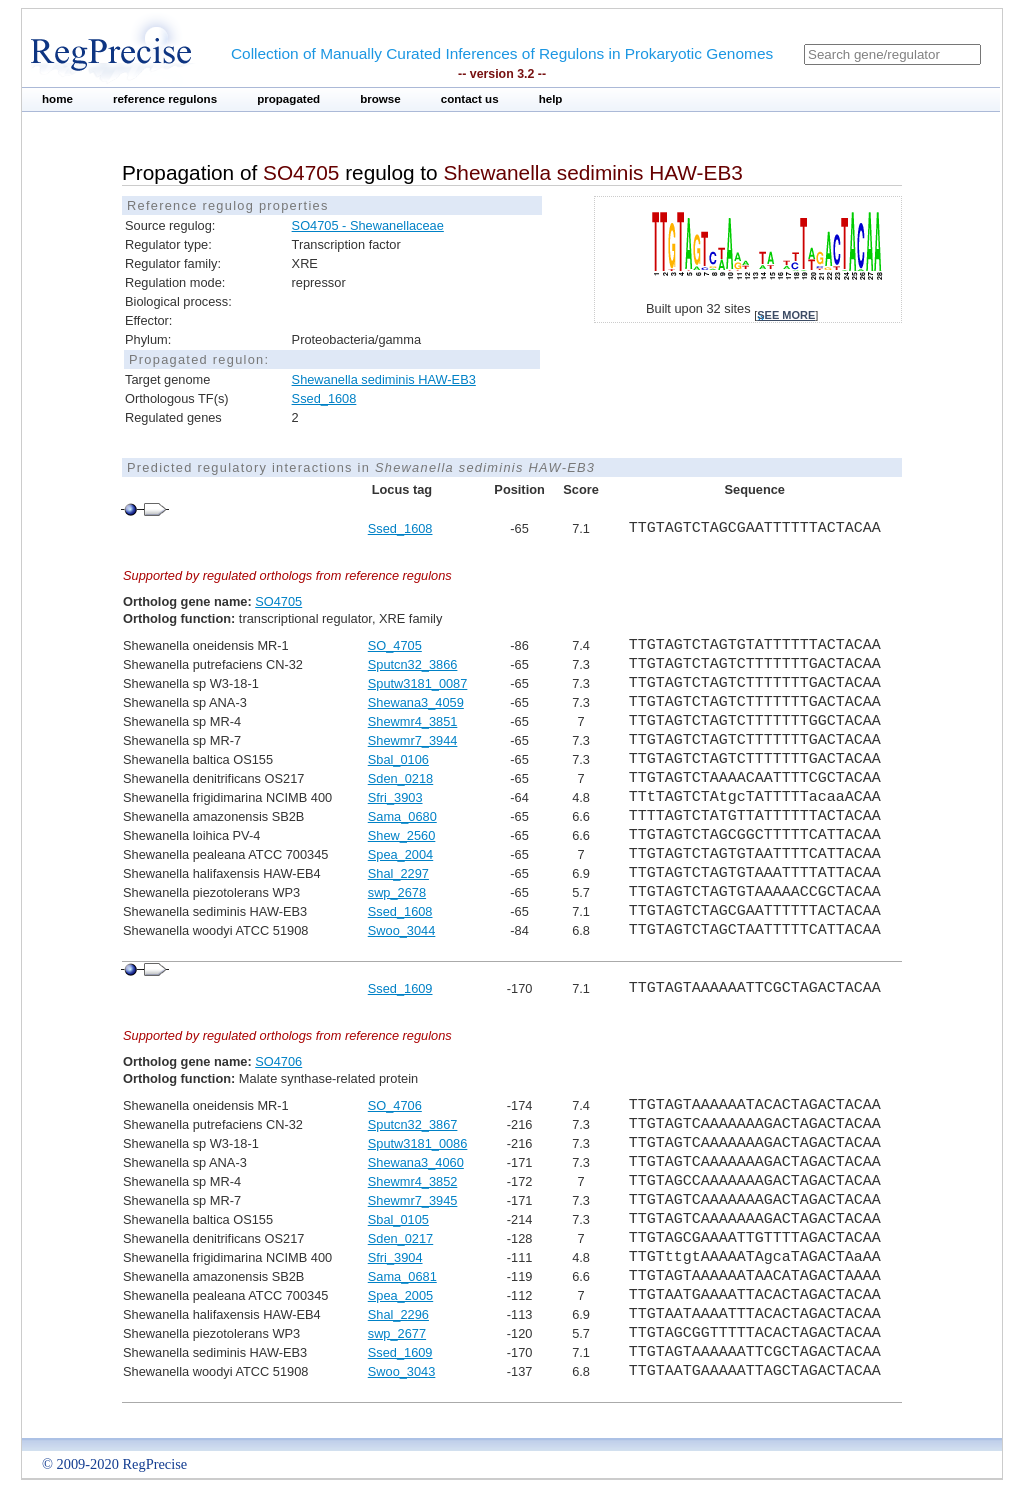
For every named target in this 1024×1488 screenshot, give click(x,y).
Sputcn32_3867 (413, 1124)
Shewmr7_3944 (413, 740)
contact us (470, 99)
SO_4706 (395, 1105)
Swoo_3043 (402, 1371)
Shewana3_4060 (416, 1162)
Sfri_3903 (395, 797)
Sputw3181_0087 (418, 683)
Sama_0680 (402, 816)
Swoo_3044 (402, 930)
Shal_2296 (398, 1314)
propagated (288, 99)
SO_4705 (395, 645)
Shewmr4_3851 (413, 721)
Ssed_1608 (324, 398)
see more (786, 315)
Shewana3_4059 (416, 702)
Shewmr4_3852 (413, 1181)
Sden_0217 (400, 1238)
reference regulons (165, 99)
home (57, 99)
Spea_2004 (400, 854)
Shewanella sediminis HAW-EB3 (384, 379)
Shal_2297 (398, 873)
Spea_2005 (400, 1295)
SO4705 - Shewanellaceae (368, 225)
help (551, 99)
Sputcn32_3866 (413, 664)
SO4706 (278, 1061)
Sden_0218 (400, 778)
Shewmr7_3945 (413, 1200)
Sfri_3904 (395, 1257)
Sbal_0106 (398, 759)
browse (380, 99)
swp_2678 (397, 892)
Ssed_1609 (400, 988)
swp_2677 (397, 1333)
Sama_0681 (402, 1276)
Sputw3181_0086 (418, 1143)
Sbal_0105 (398, 1219)
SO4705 (278, 601)
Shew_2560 (402, 835)
